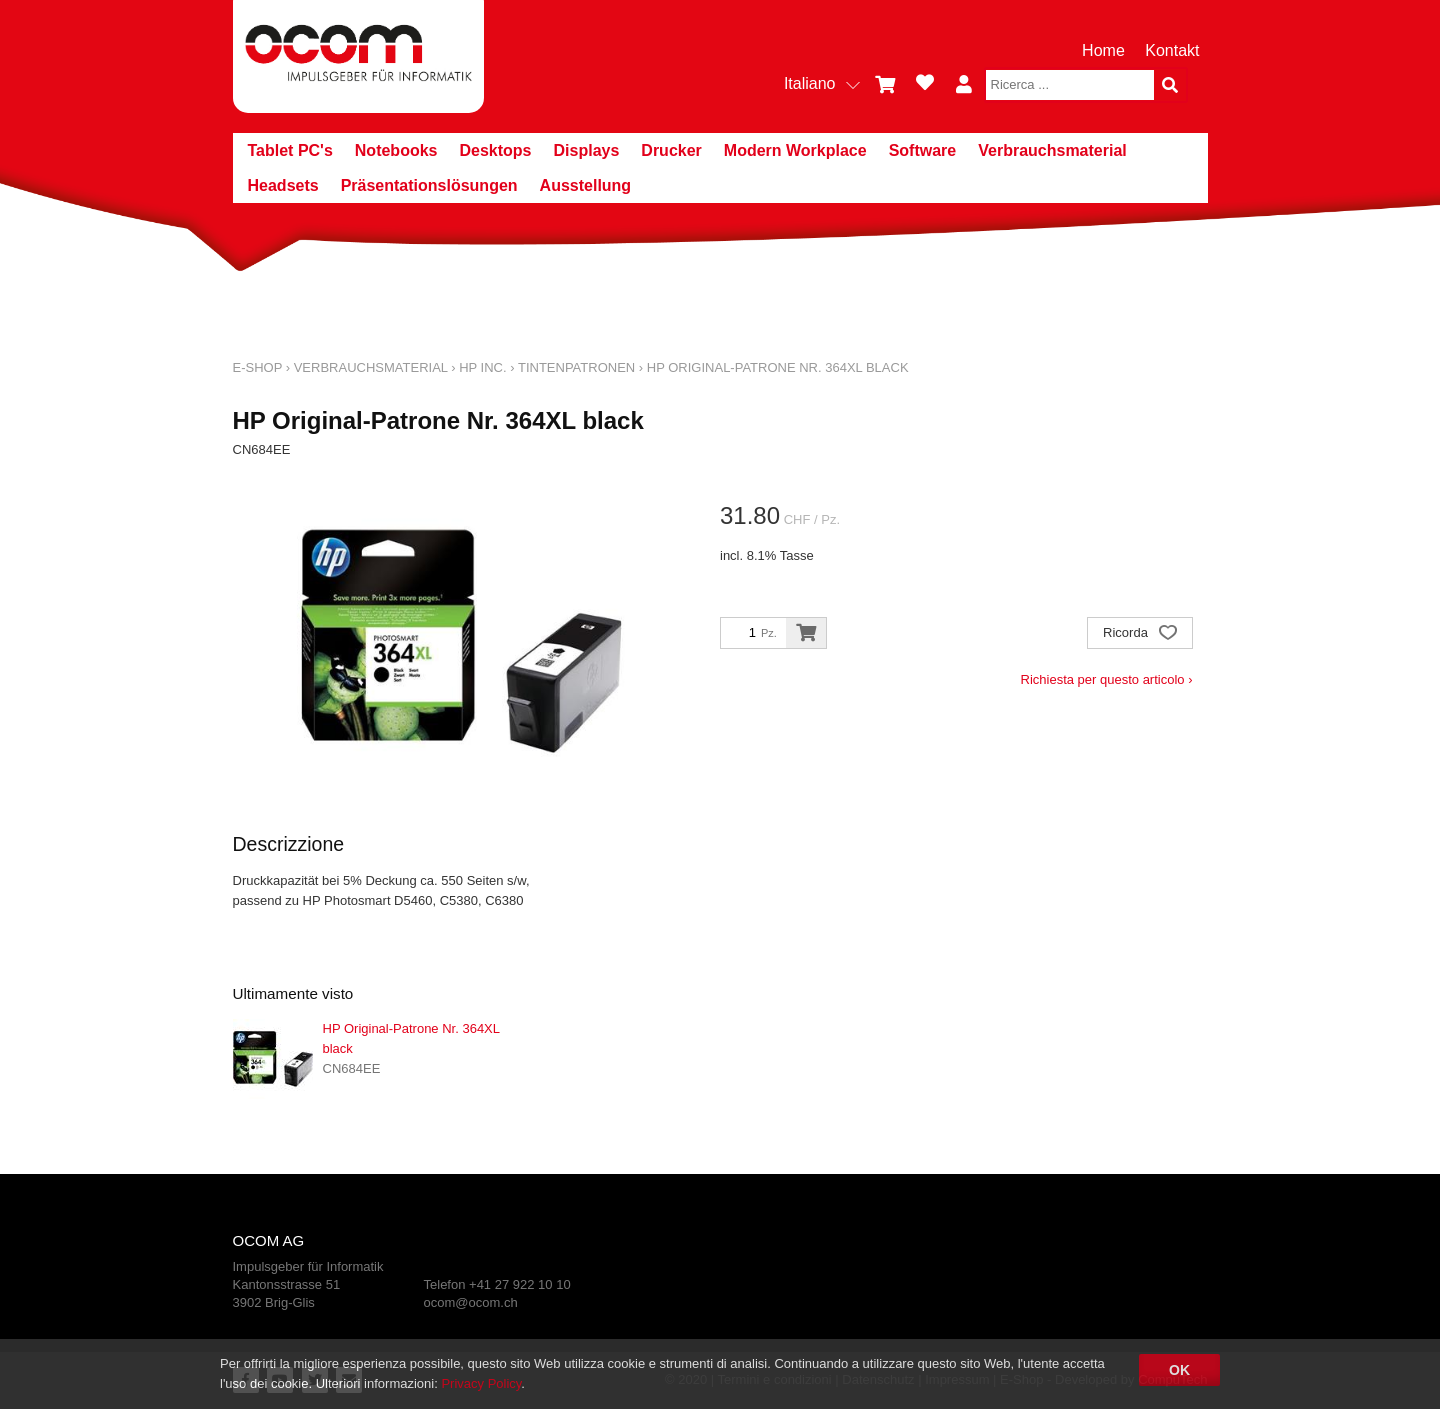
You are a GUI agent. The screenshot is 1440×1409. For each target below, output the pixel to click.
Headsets (283, 185)
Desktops (495, 150)
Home (1103, 50)
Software (923, 150)
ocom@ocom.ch (471, 1302)
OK (1179, 1370)
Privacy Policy (481, 1383)
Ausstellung (586, 185)
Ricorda (1139, 634)
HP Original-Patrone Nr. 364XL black (778, 367)
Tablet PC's (290, 150)
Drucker (671, 150)
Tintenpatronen (576, 367)
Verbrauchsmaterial (1052, 150)
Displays (587, 150)
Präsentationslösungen (429, 185)
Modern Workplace (795, 150)
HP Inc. (482, 367)
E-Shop (258, 367)
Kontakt (1172, 50)
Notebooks (396, 150)
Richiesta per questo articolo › (1107, 679)
